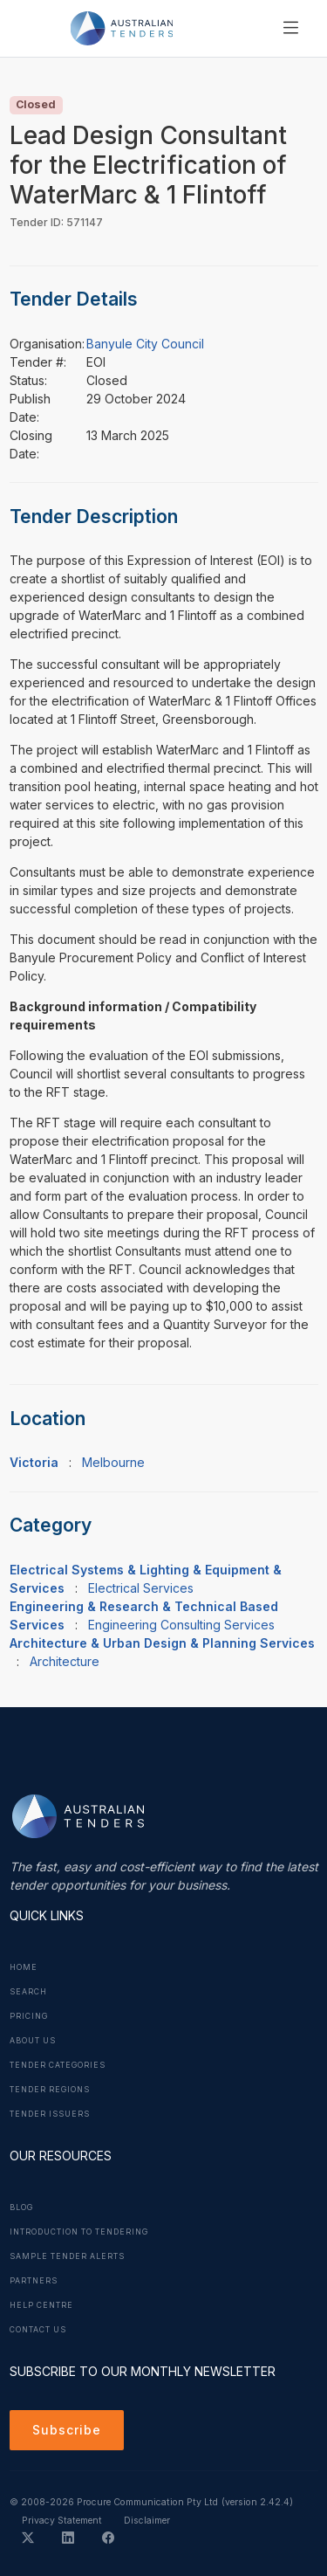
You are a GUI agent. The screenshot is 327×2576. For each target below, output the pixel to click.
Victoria (34, 1462)
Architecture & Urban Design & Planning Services (162, 1643)
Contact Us (38, 2329)
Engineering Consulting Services (181, 1624)
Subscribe (67, 2429)
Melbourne (113, 1462)
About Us (33, 2040)
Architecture (64, 1661)
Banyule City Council (145, 343)
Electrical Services (141, 1588)
